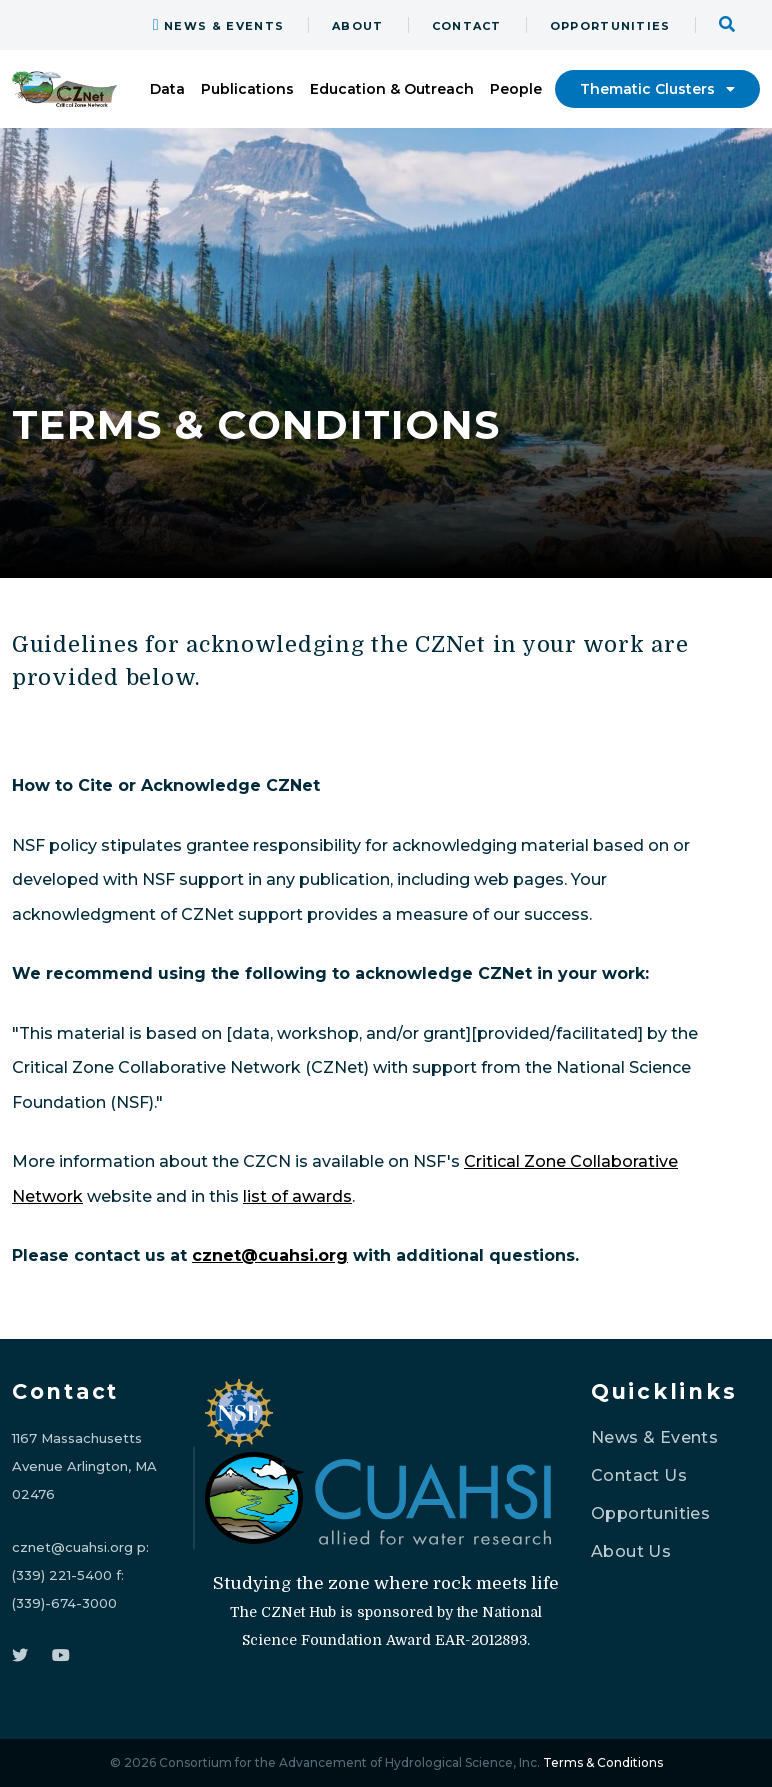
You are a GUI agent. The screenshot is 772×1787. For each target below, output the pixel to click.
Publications (247, 89)
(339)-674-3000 (64, 1603)
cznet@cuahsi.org (270, 1255)
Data (167, 89)
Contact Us (639, 1475)
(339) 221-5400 (62, 1575)
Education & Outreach (392, 89)
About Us (631, 1551)
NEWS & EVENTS (218, 26)
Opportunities (650, 1513)
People (516, 89)
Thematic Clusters (657, 89)
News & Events (654, 1437)
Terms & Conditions (603, 1762)
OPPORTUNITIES (610, 26)
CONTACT (467, 26)
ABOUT (358, 26)
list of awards (297, 1196)
